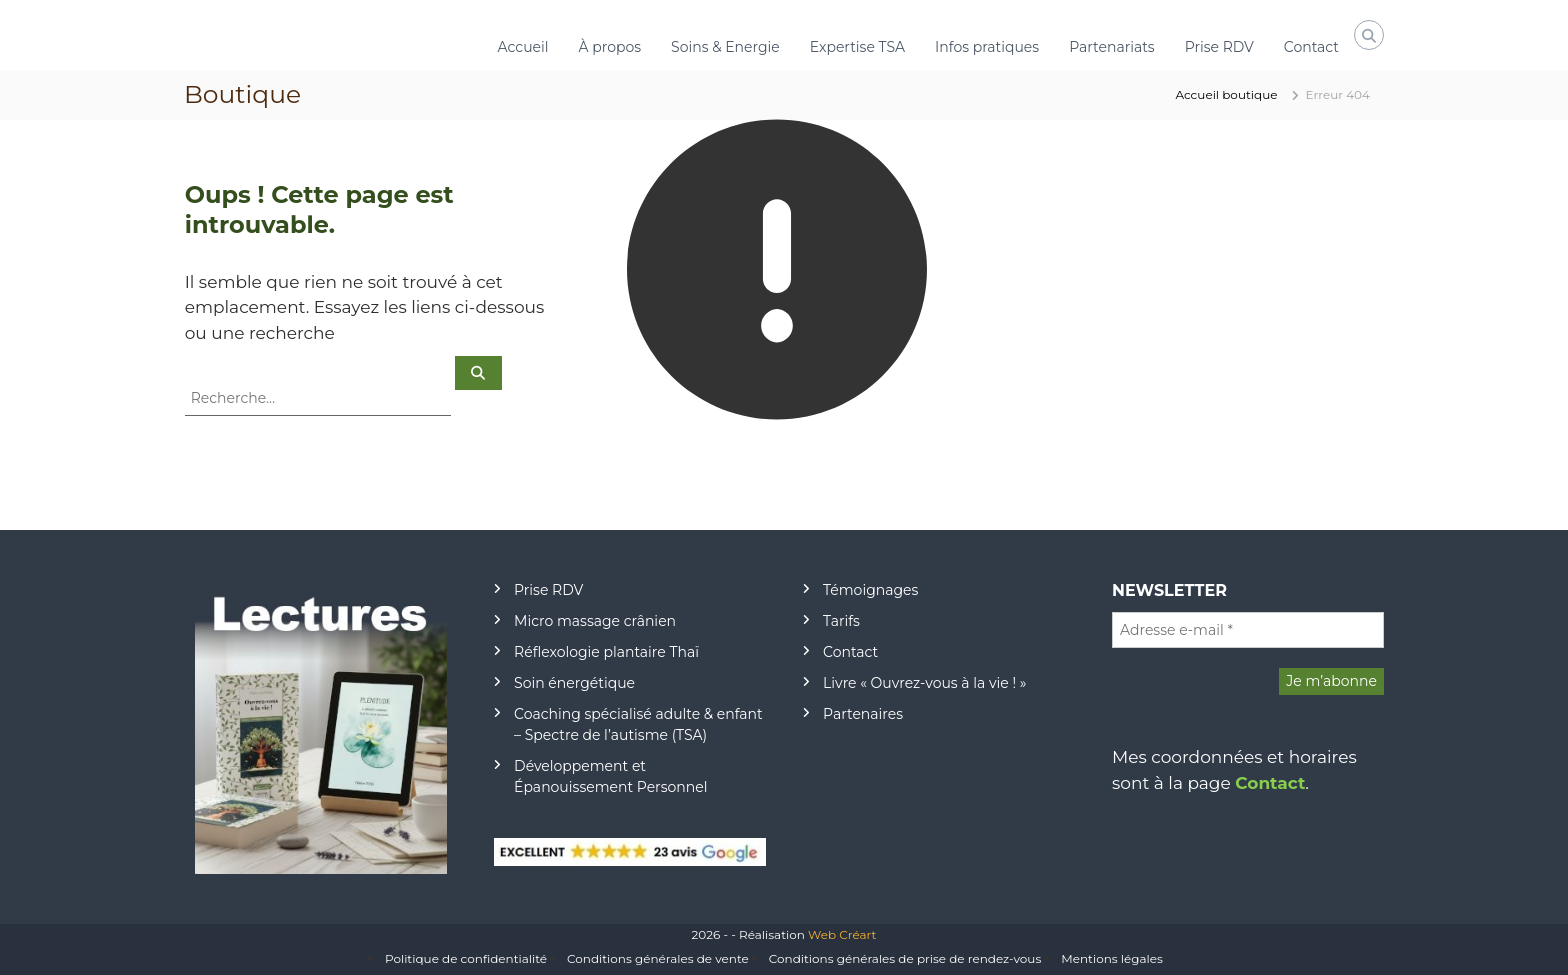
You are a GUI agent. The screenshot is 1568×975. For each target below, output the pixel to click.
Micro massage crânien (595, 621)
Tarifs (841, 621)
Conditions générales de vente (658, 958)
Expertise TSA (857, 47)
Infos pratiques (987, 47)
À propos (610, 47)
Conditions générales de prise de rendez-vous (905, 958)
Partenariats (1112, 47)
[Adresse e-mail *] (1248, 630)
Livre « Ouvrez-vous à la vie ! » (924, 683)
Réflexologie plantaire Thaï (606, 652)
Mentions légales (1112, 958)
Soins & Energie (725, 47)
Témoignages (870, 590)
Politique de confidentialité (466, 958)
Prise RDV (1219, 47)
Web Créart (842, 934)
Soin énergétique (574, 683)
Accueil (523, 47)
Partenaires (863, 714)
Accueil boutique (1226, 94)
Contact (1311, 47)
